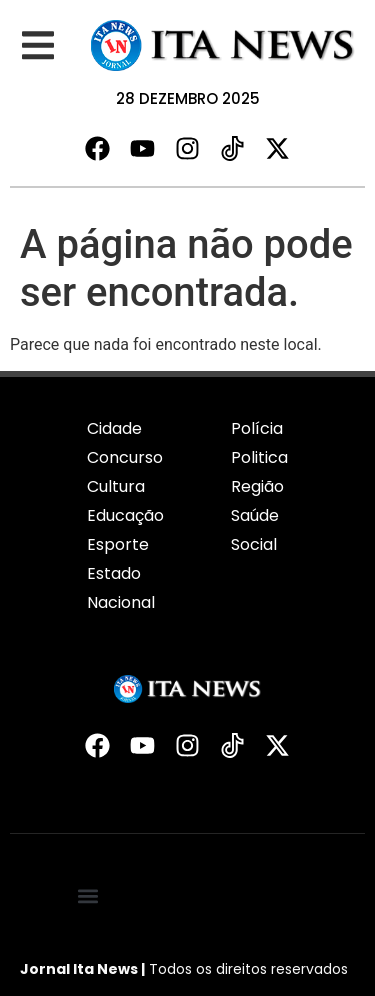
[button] (37, 45)
